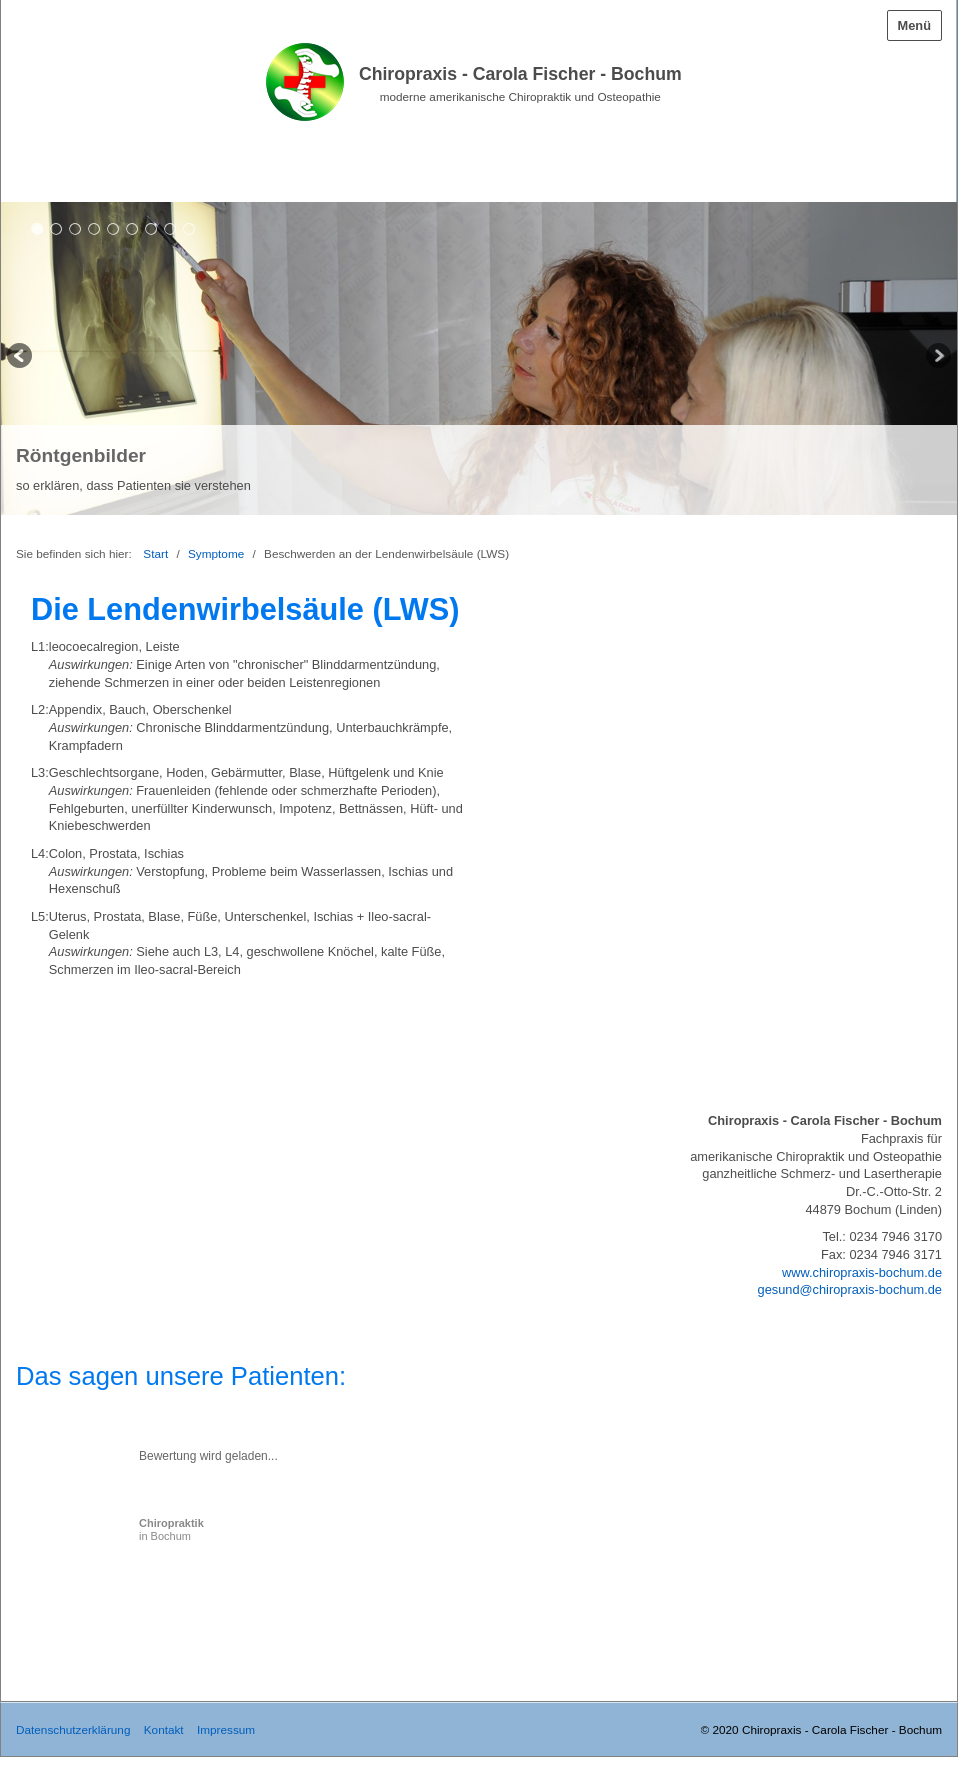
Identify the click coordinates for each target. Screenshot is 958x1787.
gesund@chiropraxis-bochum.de (850, 1289)
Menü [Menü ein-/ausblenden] (914, 25)
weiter (937, 358)
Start (155, 553)
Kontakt (164, 1729)
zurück (21, 358)
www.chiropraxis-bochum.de (862, 1272)
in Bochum (171, 1529)
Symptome (216, 553)
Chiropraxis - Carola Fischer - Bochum (520, 74)
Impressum (226, 1729)
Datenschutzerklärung (73, 1729)
